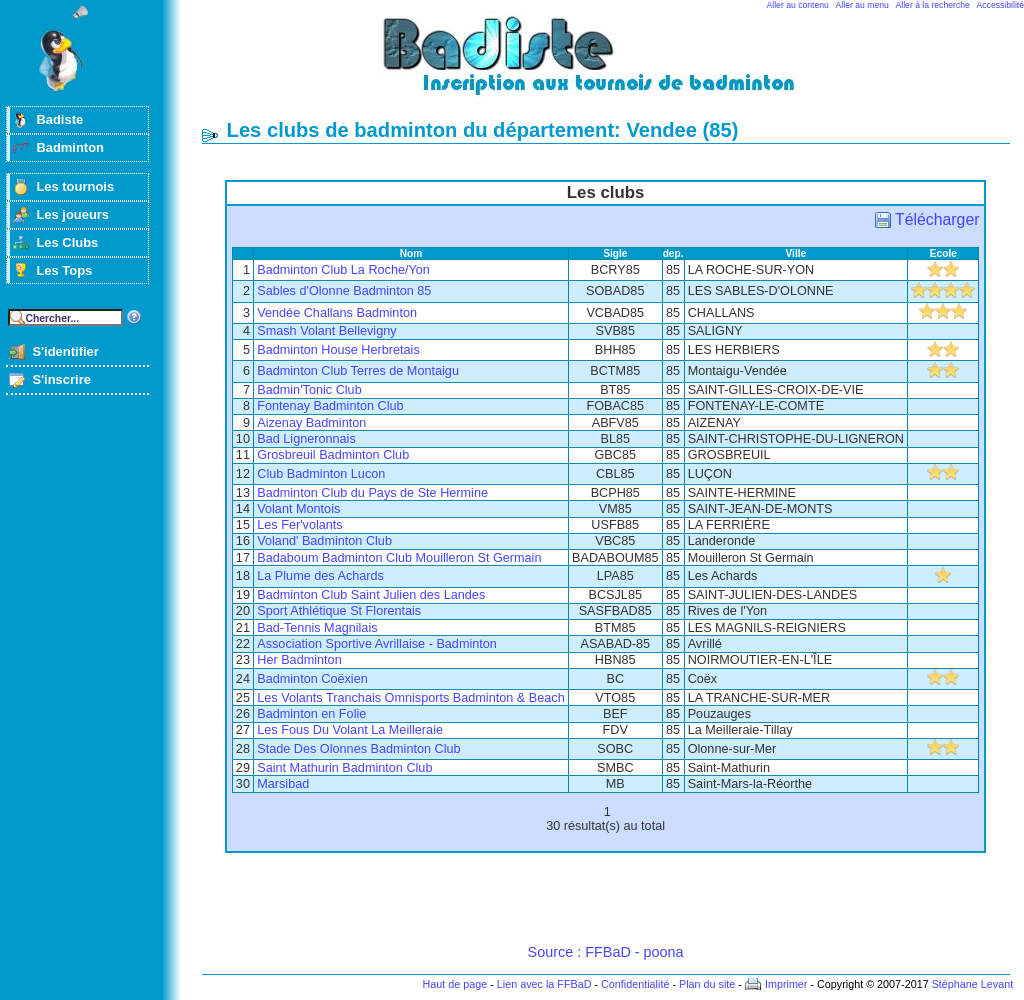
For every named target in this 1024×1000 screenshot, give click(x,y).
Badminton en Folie (311, 714)
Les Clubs (67, 242)
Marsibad (283, 784)
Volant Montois (298, 509)
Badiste (59, 119)
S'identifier (65, 351)
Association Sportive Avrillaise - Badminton (377, 644)
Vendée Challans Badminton (337, 313)
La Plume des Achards (320, 576)
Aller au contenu (798, 5)
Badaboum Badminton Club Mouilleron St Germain (399, 558)
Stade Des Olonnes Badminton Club (358, 749)
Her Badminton (299, 660)
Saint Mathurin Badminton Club (344, 768)
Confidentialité (635, 984)
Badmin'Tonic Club (309, 390)
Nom (411, 253)
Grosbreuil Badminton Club (333, 455)
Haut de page (454, 984)
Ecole (943, 253)
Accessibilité (1000, 5)
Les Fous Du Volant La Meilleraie (350, 730)
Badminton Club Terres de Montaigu (358, 371)
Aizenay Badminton (311, 423)
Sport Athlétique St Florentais (339, 611)
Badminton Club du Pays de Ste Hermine (372, 493)
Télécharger (937, 219)
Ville (796, 253)
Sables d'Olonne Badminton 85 (344, 291)
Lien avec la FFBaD (544, 984)
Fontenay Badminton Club (330, 406)
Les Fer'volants (299, 525)
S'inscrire (61, 379)
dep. (673, 253)
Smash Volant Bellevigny (326, 331)
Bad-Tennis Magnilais (317, 628)
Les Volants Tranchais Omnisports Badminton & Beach (410, 698)
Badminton (70, 147)
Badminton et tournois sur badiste (613, 65)
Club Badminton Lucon (321, 474)
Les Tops (64, 270)
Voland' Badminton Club (324, 541)
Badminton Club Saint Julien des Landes (371, 595)
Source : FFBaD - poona (606, 952)
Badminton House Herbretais (338, 350)
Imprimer (786, 984)
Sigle (615, 253)
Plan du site (707, 984)
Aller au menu (862, 5)
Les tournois (75, 186)
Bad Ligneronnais (306, 439)
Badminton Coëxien (312, 679)
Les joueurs (72, 214)
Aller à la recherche (933, 5)
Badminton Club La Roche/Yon (343, 270)
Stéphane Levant (973, 984)
